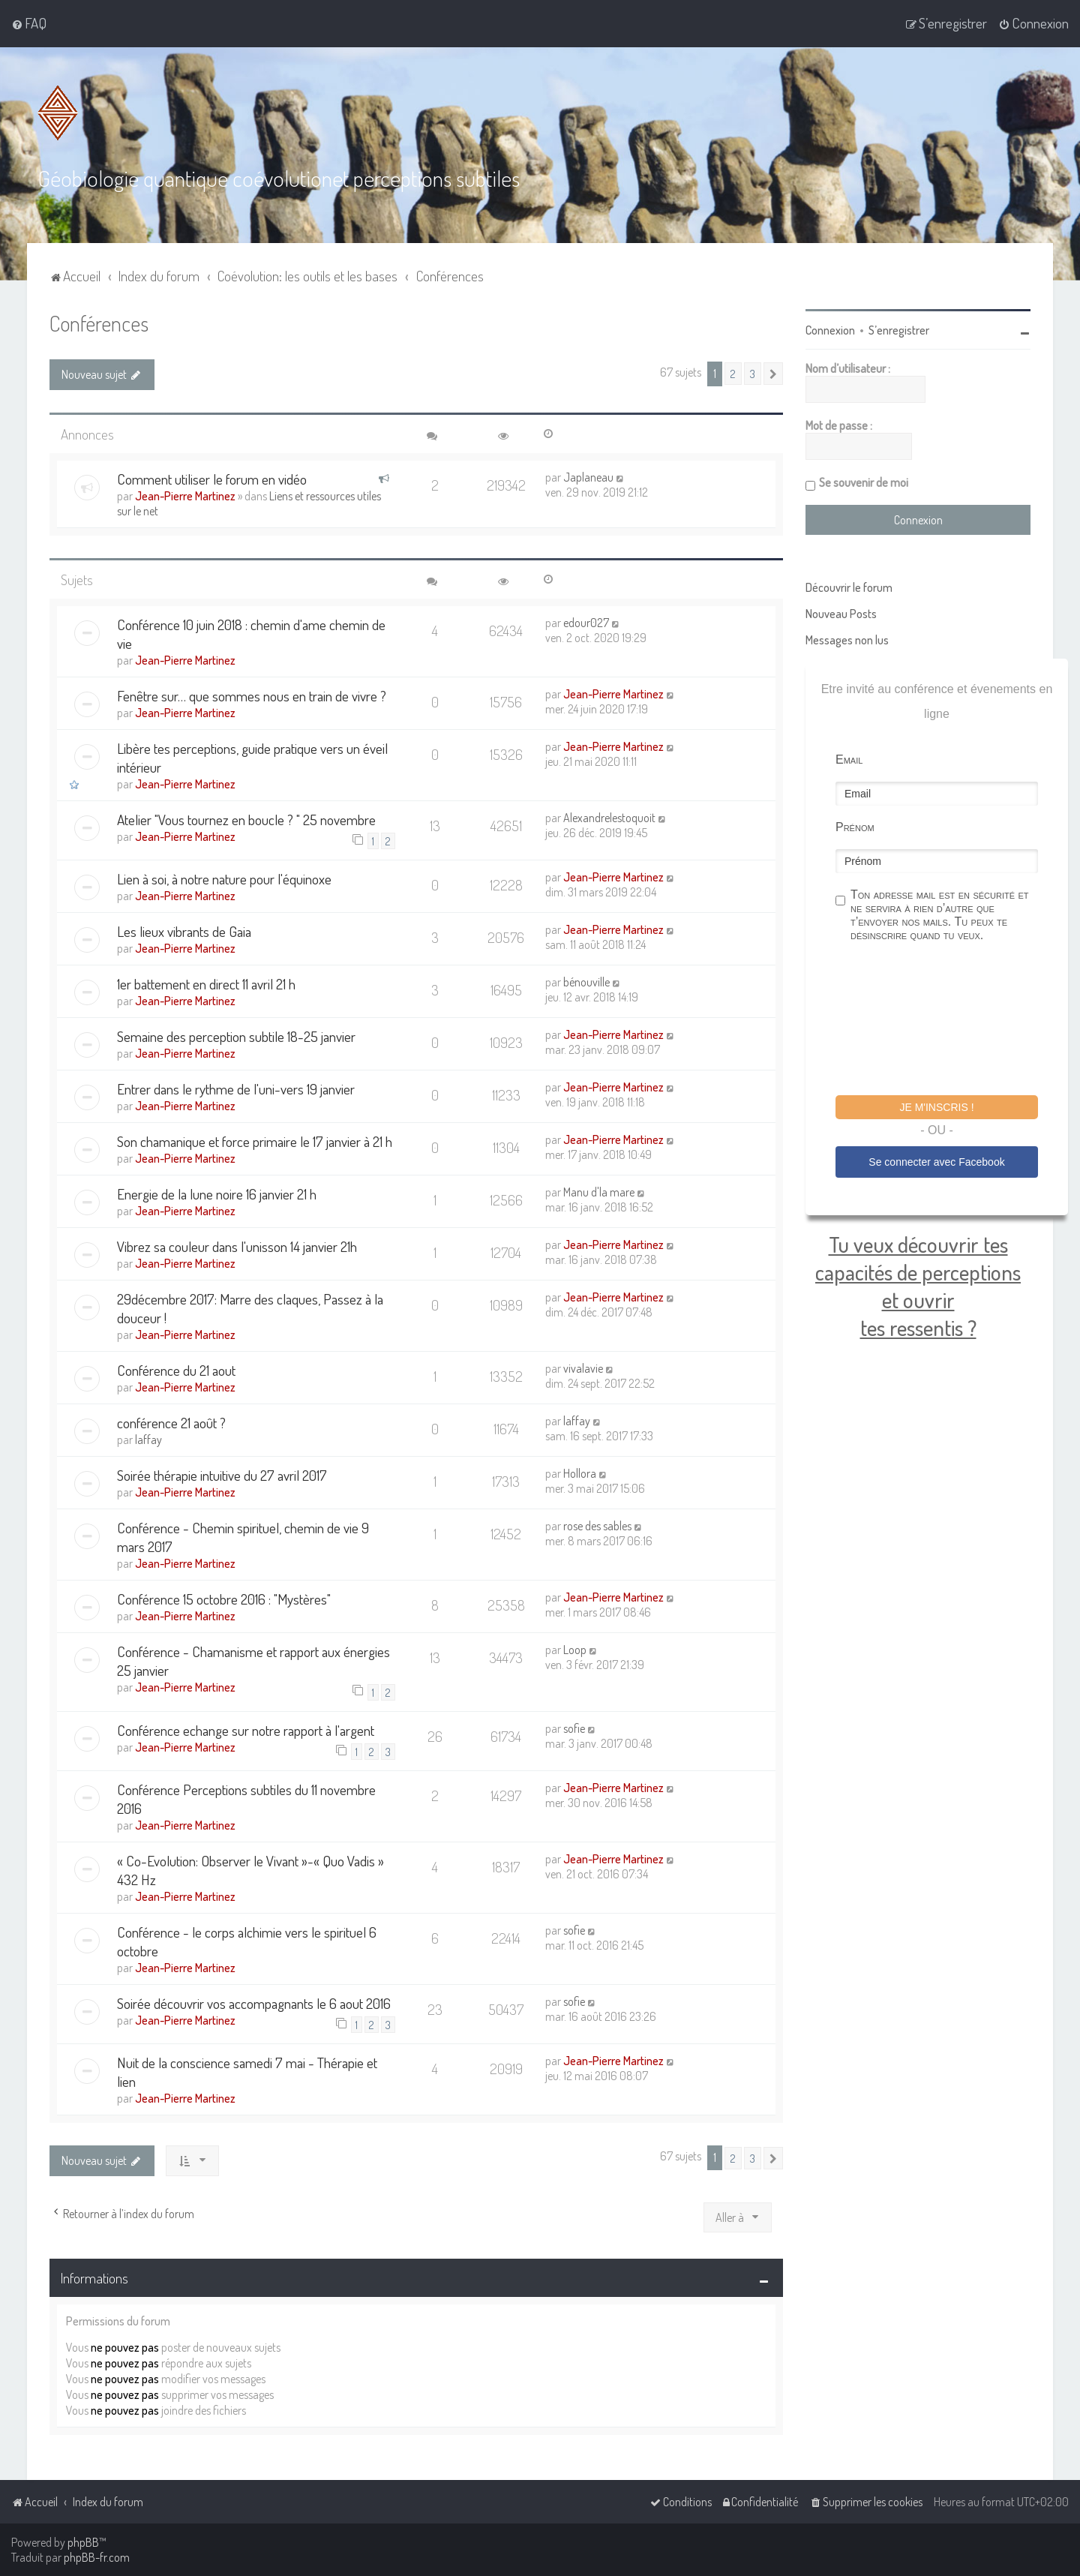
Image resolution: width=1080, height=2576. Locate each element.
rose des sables (597, 1525)
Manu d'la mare (598, 1191)
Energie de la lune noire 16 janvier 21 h (216, 1193)
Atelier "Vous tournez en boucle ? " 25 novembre (246, 819)
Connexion (830, 330)
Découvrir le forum (849, 587)
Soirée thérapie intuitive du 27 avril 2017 (222, 1475)
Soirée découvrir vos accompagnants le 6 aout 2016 (254, 2003)
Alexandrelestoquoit (609, 817)
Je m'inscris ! (936, 1107)
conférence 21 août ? (171, 1422)
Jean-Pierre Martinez (185, 495)
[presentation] (950, 1021)
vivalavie (583, 1368)
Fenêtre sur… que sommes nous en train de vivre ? (251, 695)
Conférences (99, 323)
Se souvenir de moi (863, 482)
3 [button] (752, 373)
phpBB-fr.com (97, 2557)
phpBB (83, 2542)
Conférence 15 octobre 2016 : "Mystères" (224, 1599)
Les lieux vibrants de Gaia (184, 931)
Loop (574, 1649)
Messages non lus (847, 639)
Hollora (579, 1473)
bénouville (586, 981)
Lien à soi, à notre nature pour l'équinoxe (224, 878)
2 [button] (733, 373)
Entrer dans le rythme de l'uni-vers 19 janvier (236, 1088)
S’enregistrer (898, 330)
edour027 (586, 622)
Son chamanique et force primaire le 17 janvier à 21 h (254, 1141)
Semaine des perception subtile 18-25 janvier (236, 1036)
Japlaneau (588, 477)
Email (849, 759)
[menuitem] (28, 23)
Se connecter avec (936, 1162)
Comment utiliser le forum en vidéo (212, 479)
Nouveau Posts (841, 613)
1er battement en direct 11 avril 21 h (206, 983)
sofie (574, 1728)
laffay (148, 1439)
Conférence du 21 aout (176, 1370)
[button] (773, 373)
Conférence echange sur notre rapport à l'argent (245, 1730)
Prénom (855, 827)
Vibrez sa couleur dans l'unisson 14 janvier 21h (237, 1246)
